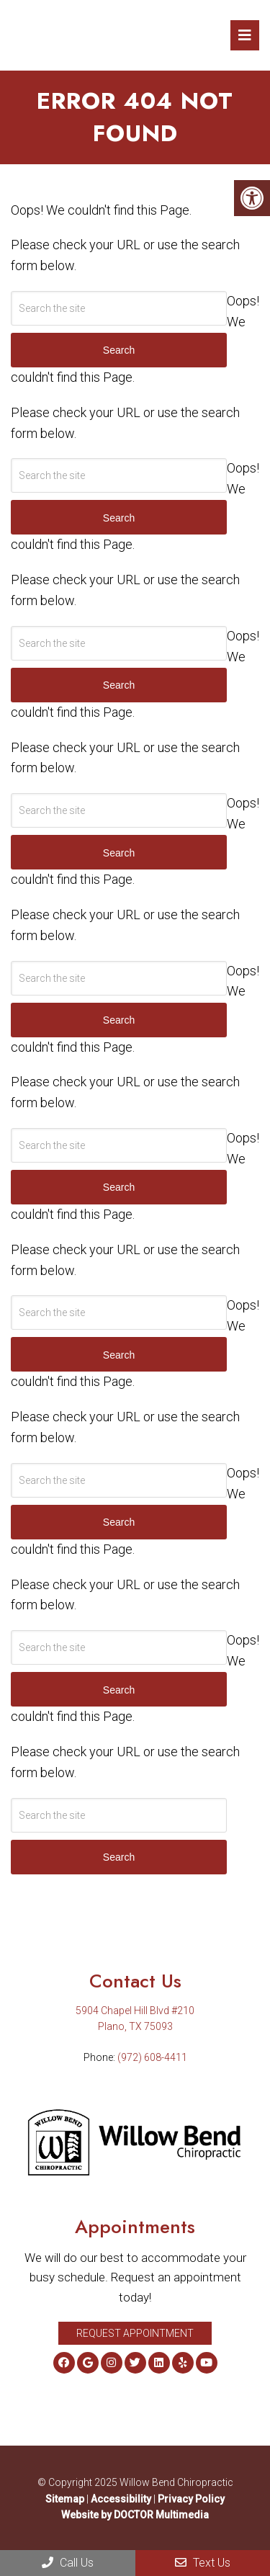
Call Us (68, 2563)
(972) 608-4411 (152, 2057)
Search (119, 1857)
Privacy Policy (191, 2499)
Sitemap (64, 2499)
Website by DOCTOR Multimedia (135, 2515)
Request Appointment (135, 2333)
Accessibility (121, 2499)
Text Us (202, 2563)
